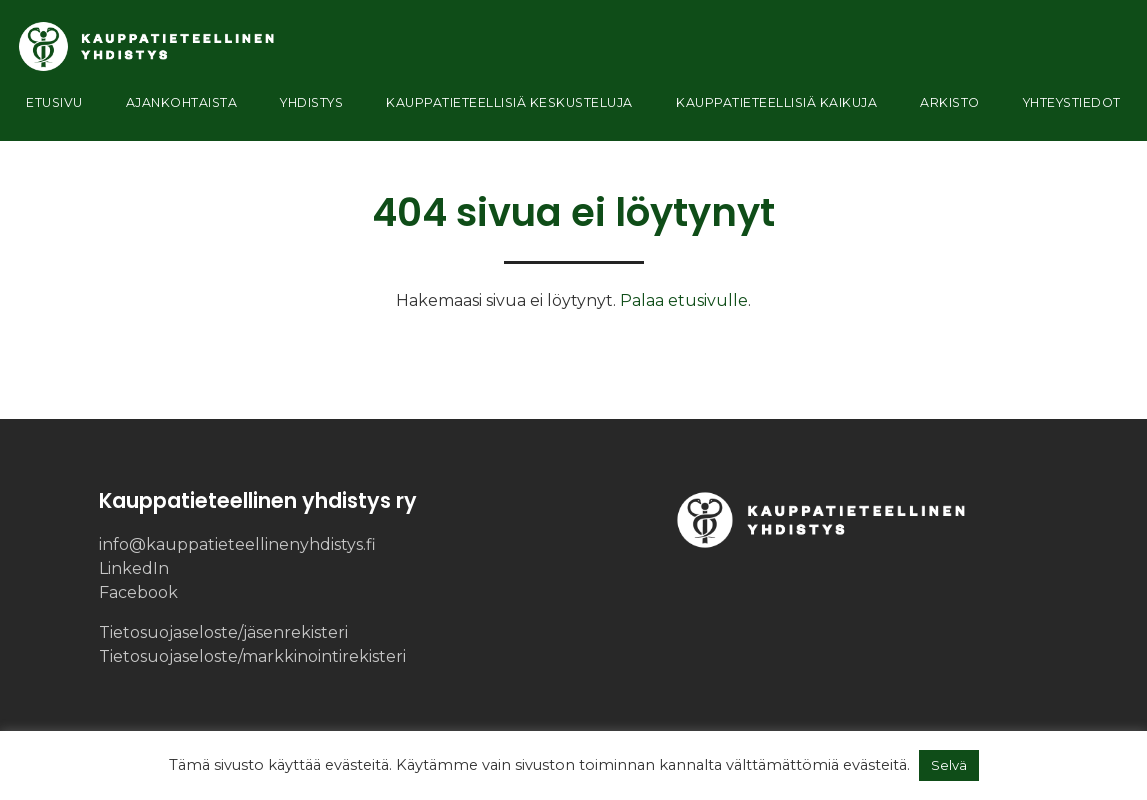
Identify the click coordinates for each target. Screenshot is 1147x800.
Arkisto (950, 109)
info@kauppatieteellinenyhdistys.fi (237, 544)
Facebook (138, 592)
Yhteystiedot (1063, 109)
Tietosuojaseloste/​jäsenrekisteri (223, 632)
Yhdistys (298, 109)
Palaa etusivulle (684, 300)
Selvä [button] (949, 765)
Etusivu (58, 109)
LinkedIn (134, 568)
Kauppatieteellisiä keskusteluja (500, 109)
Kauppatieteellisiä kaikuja (778, 109)
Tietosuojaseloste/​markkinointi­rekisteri (252, 656)
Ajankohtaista (175, 109)
